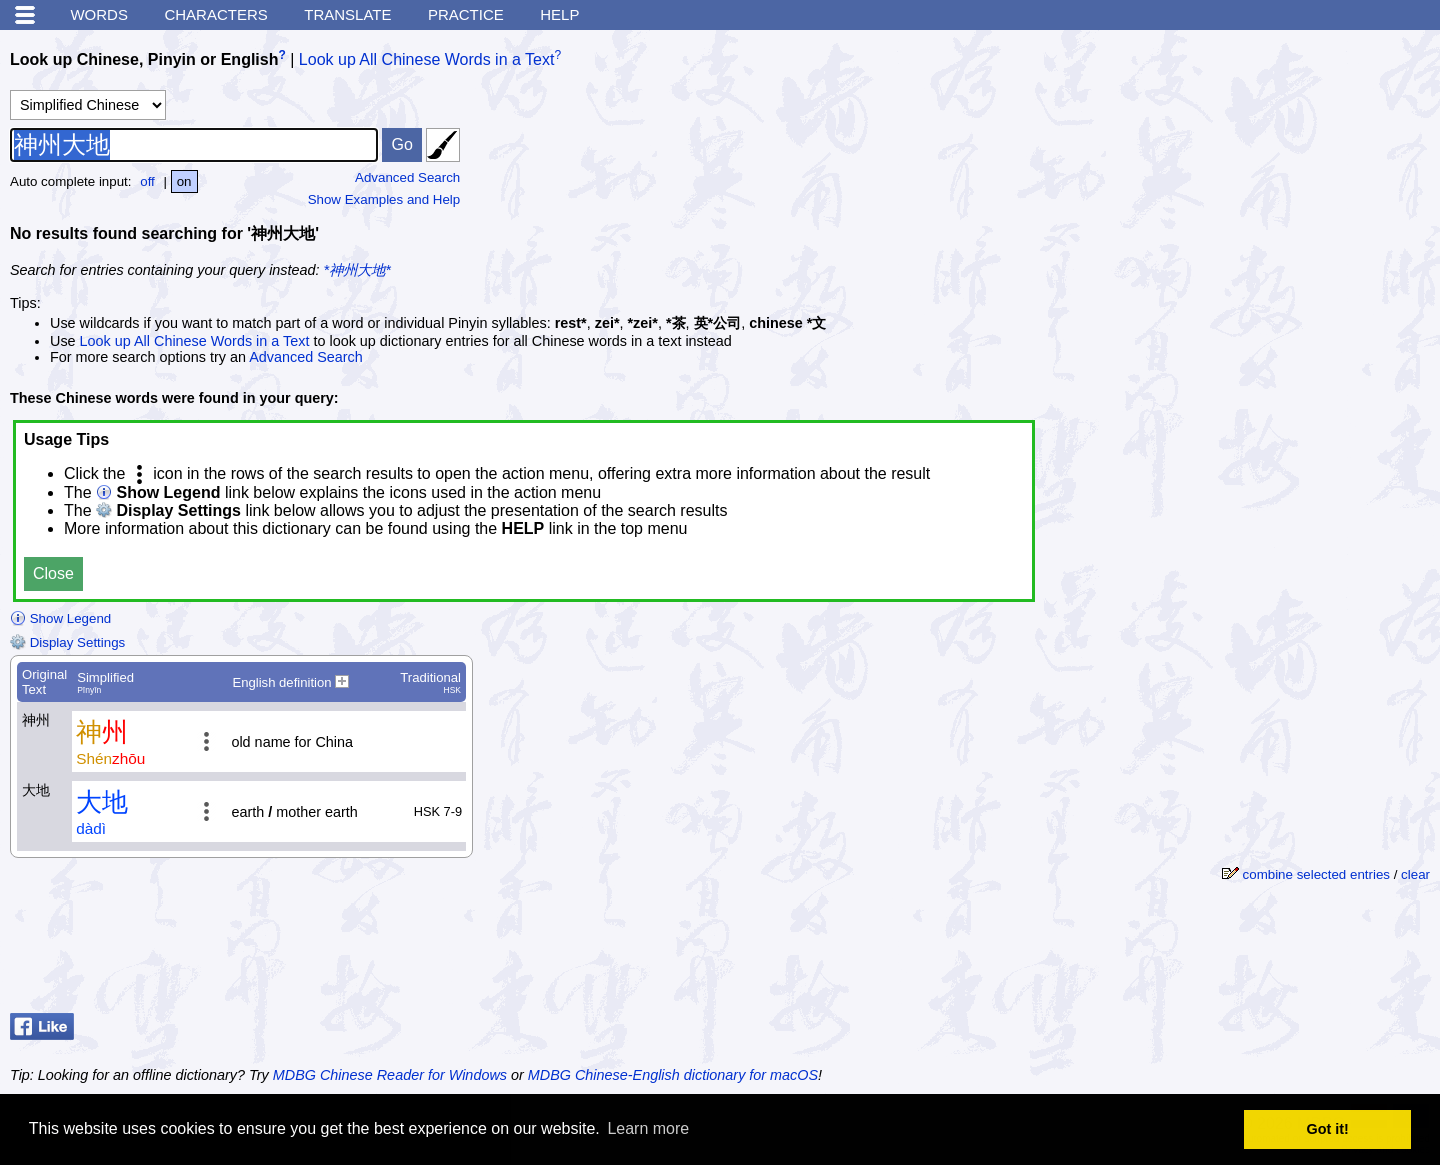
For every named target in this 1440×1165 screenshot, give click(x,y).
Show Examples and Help (384, 199)
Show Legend (60, 618)
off (147, 181)
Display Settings (67, 642)
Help (559, 14)
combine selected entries (1316, 874)
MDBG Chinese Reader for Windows (390, 1075)
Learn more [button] (648, 1128)
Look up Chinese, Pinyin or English (144, 59)
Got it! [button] (1328, 1129)
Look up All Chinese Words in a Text (427, 59)
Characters (215, 14)
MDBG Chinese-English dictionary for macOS (673, 1075)
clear (1415, 874)
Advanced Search (407, 177)
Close (53, 573)
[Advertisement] (1280, 165)
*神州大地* (357, 270)
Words (99, 14)
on (184, 181)
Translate (347, 14)
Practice (466, 14)
